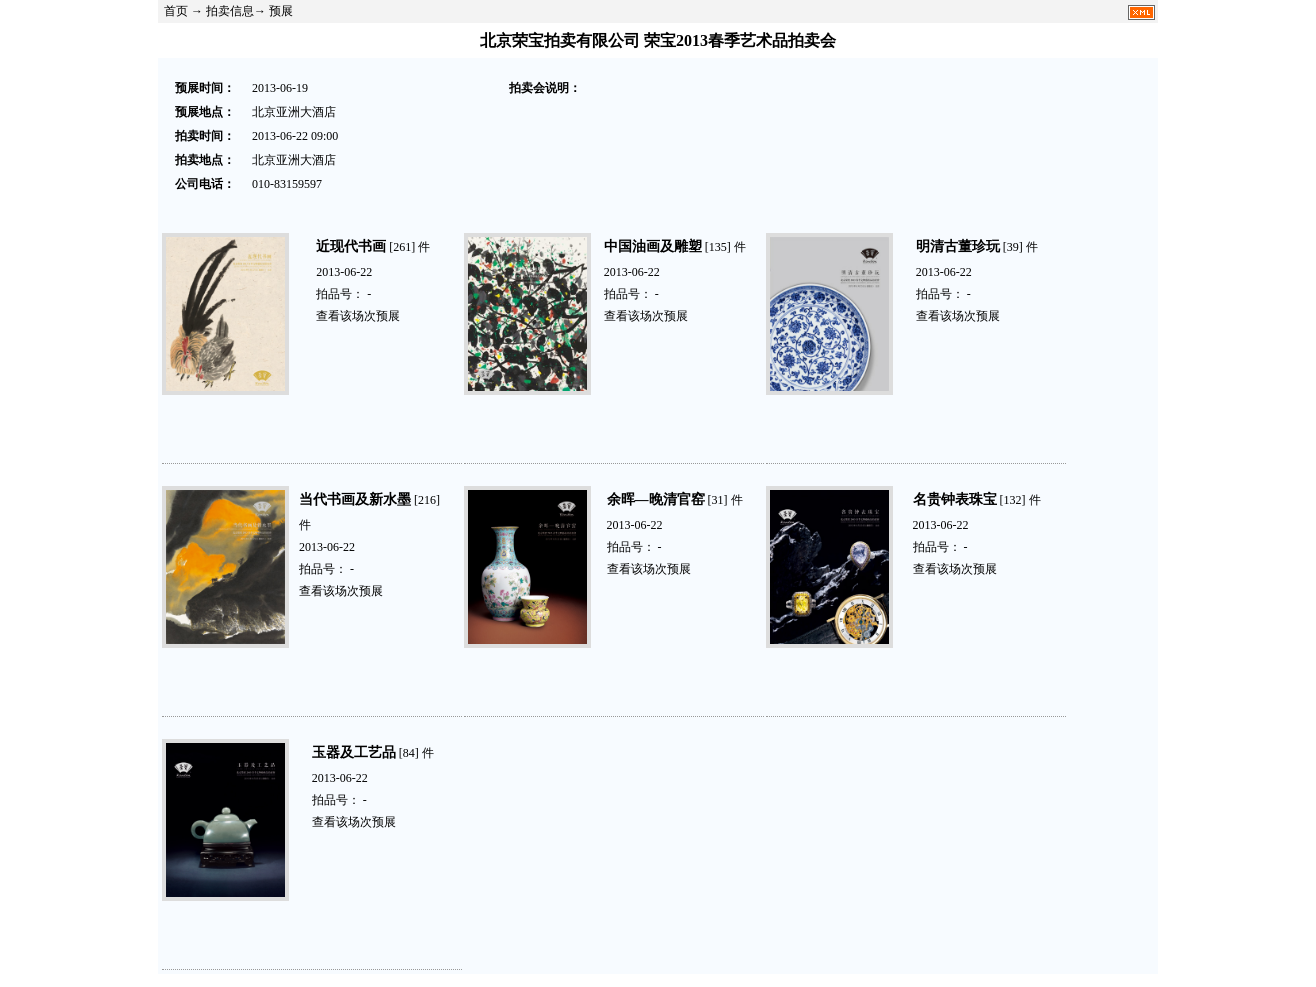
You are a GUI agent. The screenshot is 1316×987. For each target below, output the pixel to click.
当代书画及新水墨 (355, 499)
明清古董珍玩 (958, 246)
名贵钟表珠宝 (955, 499)
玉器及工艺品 (354, 752)
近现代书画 (351, 246)
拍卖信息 (230, 11)
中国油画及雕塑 (653, 246)
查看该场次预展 (358, 316)
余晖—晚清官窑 (656, 499)
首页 (176, 11)
